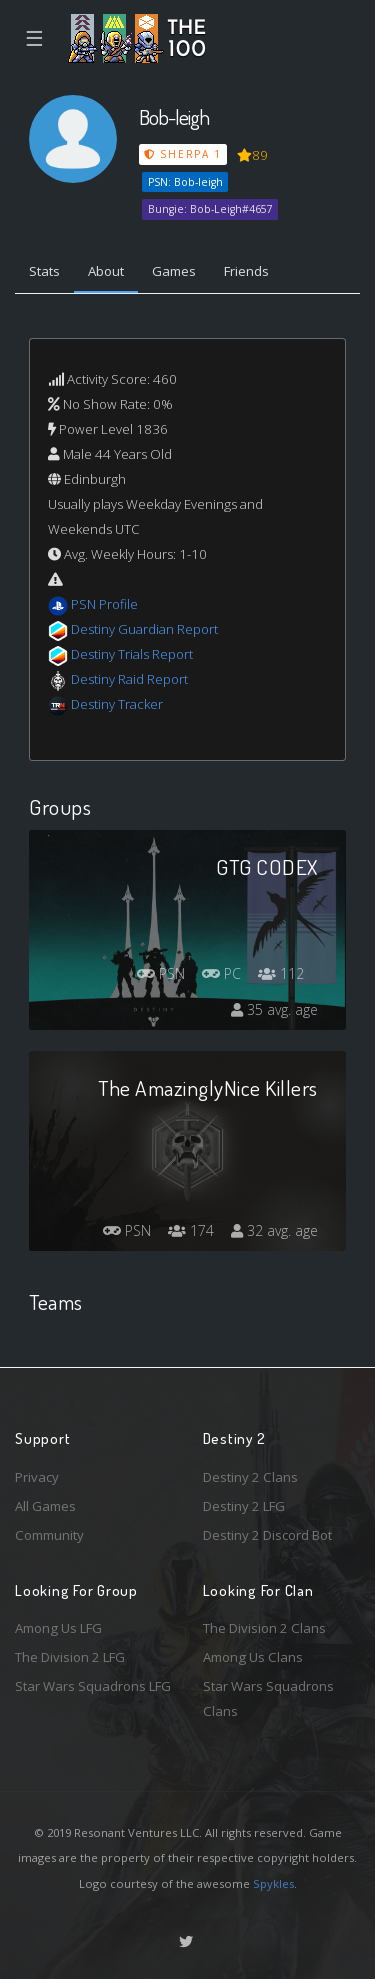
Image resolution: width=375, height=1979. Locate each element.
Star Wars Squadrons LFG (93, 1686)
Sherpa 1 (183, 154)
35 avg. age (274, 1009)
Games (174, 271)
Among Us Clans (253, 1657)
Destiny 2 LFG (244, 1506)
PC (221, 973)
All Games (45, 1506)
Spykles (273, 1883)
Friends (246, 271)
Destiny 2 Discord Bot (267, 1535)
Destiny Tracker (117, 704)
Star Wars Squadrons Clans (268, 1698)
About (106, 271)
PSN (161, 973)
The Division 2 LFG (70, 1657)
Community (49, 1535)
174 (191, 1230)
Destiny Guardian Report (144, 629)
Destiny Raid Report (129, 679)
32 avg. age (274, 1230)
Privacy (37, 1477)
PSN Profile (104, 604)
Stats (44, 271)
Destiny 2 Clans (250, 1477)
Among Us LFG (58, 1628)
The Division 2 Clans (264, 1628)
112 (281, 973)
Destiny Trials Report (132, 654)
